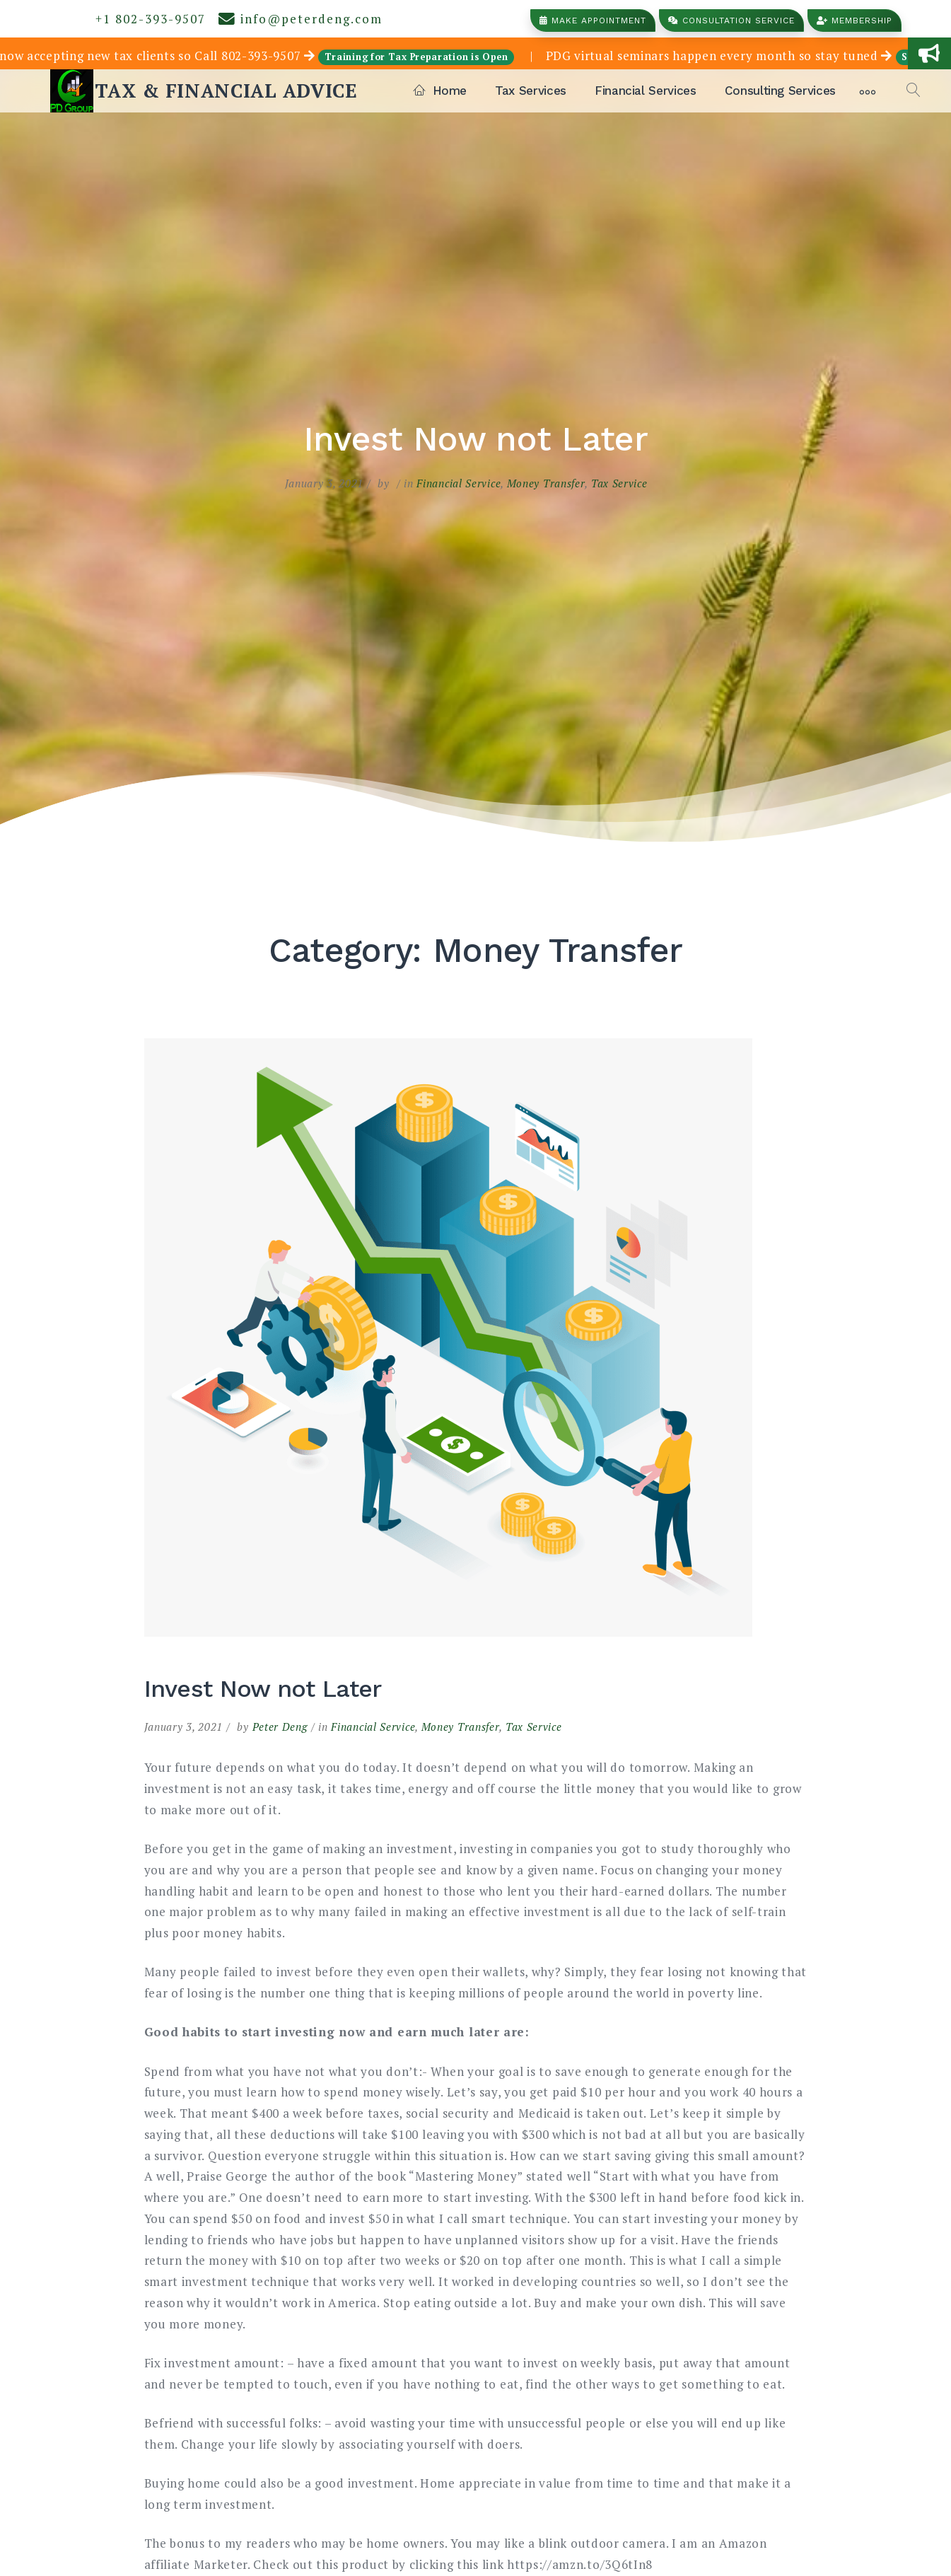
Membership (854, 20)
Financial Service (458, 483)
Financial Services (645, 90)
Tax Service (619, 483)
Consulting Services (780, 90)
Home (440, 90)
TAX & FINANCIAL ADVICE (226, 90)
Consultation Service (731, 20)
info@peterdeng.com (300, 19)
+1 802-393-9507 (146, 19)
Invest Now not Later (263, 1688)
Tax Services (530, 90)
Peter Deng (280, 1726)
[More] (867, 90)
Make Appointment (592, 20)
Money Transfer (546, 483)
